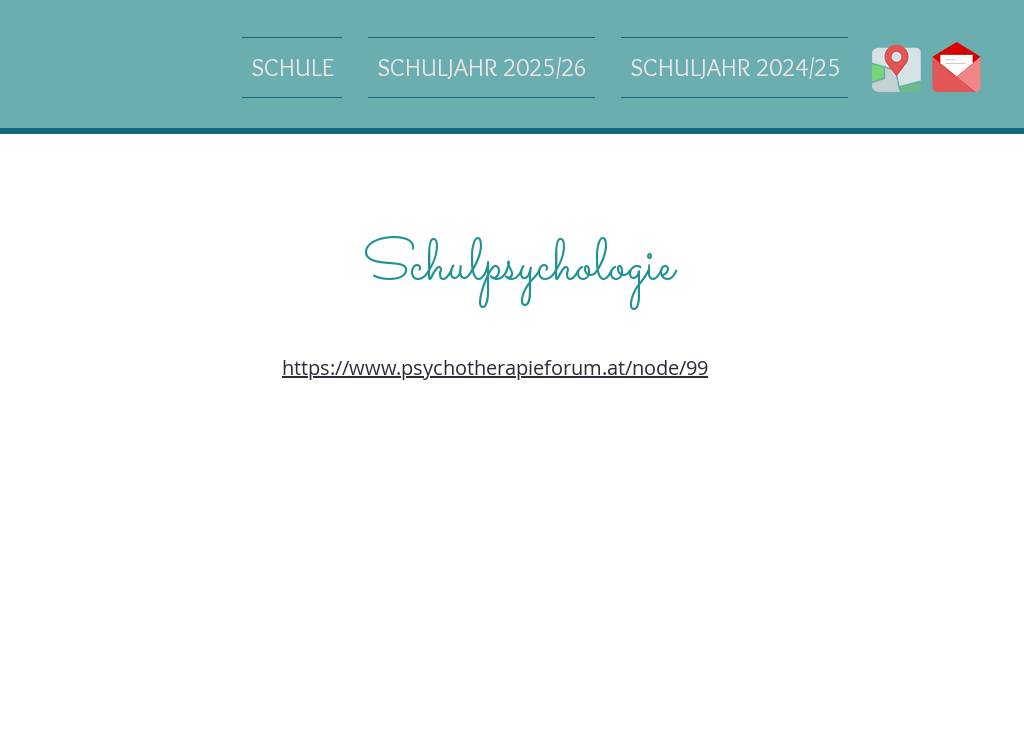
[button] (298, 67)
